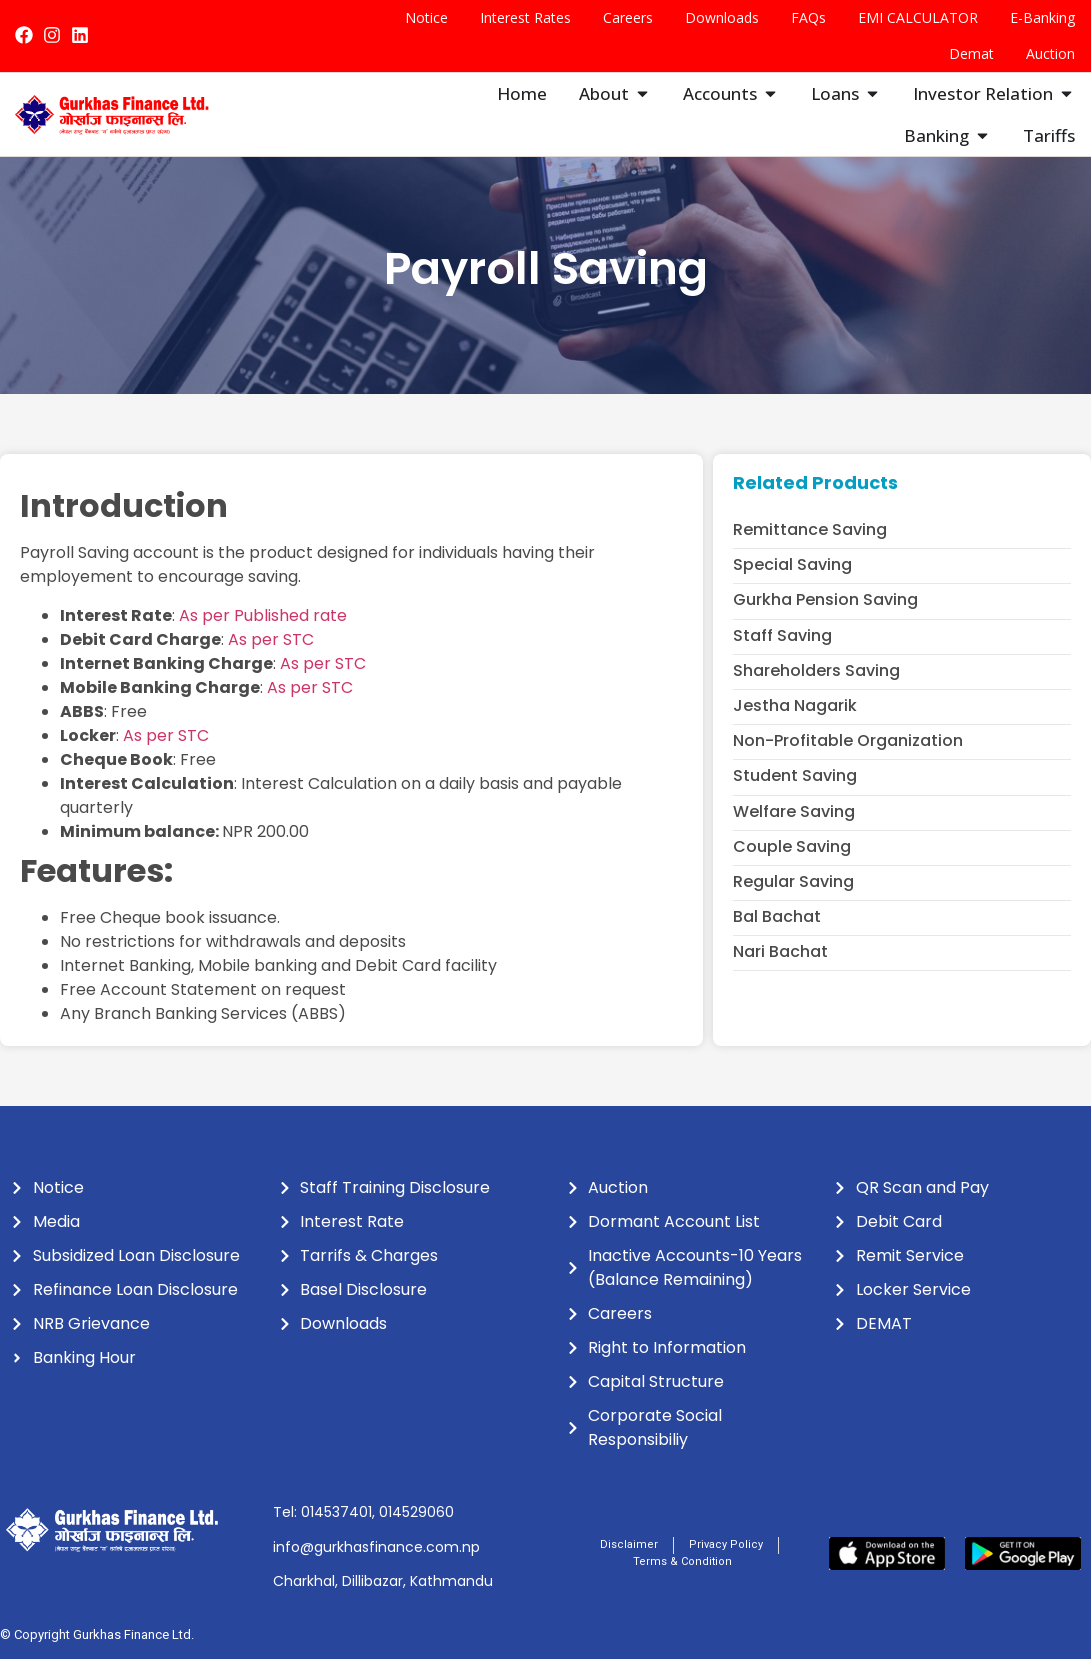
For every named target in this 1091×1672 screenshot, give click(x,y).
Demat (971, 53)
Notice (426, 17)
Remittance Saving (810, 542)
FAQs (808, 17)
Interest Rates (525, 17)
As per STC (271, 652)
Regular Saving (793, 894)
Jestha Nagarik (795, 718)
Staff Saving (782, 648)
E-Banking (1042, 17)
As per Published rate (263, 628)
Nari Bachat (780, 964)
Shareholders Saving (816, 683)
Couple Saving (792, 859)
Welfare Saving (794, 824)
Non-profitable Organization (848, 753)
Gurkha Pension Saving (825, 612)
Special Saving (792, 577)
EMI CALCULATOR (918, 17)
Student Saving (795, 788)
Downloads (722, 17)
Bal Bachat (777, 929)
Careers (628, 17)
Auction (1050, 53)
